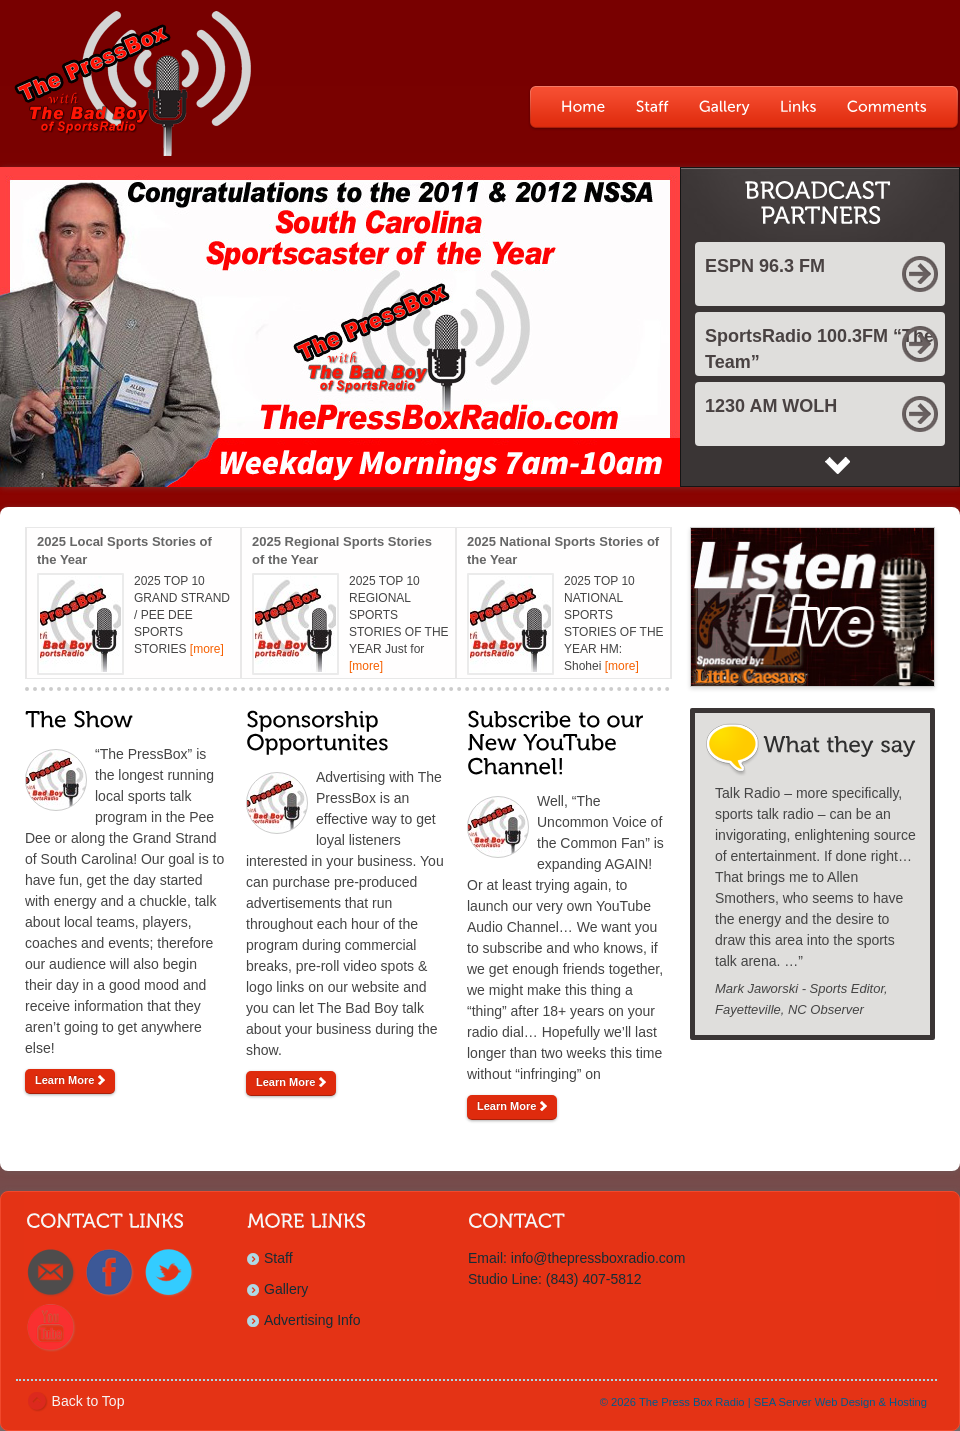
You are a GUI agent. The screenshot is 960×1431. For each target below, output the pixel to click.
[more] (207, 649)
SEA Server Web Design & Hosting (840, 1402)
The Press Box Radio (692, 1402)
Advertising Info (312, 1320)
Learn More (70, 1080)
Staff (278, 1258)
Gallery (286, 1289)
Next (837, 465)
